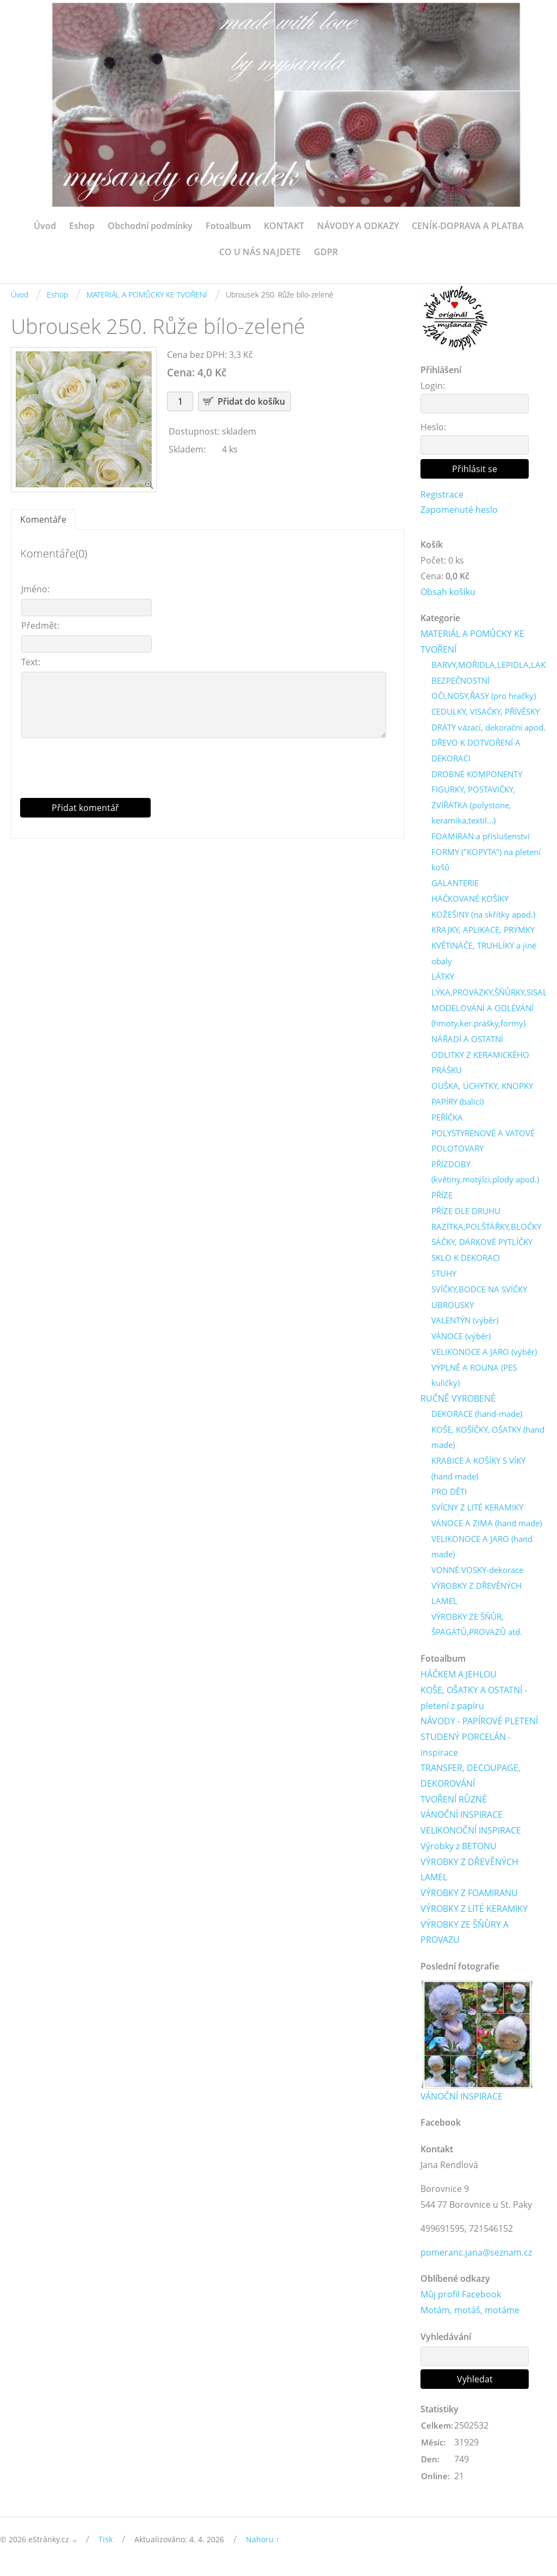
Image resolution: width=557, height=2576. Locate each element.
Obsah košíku (447, 592)
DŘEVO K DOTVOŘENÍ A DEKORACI (476, 752)
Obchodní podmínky (150, 226)
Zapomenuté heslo (459, 510)
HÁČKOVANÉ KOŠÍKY (470, 900)
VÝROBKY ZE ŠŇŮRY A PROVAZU (464, 1938)
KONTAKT (284, 226)
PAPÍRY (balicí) (457, 1104)
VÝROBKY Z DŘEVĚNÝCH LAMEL (476, 1597)
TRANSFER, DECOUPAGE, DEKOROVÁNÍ (470, 1781)
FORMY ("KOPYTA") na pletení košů (486, 861)
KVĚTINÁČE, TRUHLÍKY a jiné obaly (483, 955)
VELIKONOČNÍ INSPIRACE (470, 1836)
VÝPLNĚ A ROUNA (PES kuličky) (474, 1378)
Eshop (82, 226)
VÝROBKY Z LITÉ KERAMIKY (474, 1914)
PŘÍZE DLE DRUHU (465, 1214)
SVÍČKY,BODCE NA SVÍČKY (479, 1292)
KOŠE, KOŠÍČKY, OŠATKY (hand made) (487, 1441)
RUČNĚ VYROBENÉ (458, 1402)
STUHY (443, 1276)
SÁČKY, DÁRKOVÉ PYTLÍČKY (482, 1245)
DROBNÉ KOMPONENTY (476, 775)
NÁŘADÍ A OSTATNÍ (467, 1041)
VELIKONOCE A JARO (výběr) (484, 1354)
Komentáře (43, 519)
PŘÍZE (442, 1198)
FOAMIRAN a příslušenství (480, 838)
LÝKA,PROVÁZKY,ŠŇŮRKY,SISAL (489, 994)
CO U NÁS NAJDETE (260, 252)
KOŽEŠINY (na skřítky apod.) (483, 916)
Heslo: (433, 427)
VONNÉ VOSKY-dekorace (477, 1574)
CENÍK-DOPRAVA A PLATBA (468, 226)
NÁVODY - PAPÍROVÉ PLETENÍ (479, 1726)
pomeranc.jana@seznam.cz (476, 2258)
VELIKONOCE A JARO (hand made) (482, 1551)
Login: (432, 386)
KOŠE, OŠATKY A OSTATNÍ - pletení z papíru (473, 1703)
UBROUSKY (452, 1308)
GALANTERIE (455, 885)
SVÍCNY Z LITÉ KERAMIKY (477, 1511)
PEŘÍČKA (447, 1119)
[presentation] (207, 772)
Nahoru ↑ (263, 2546)
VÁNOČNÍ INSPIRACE (461, 1820)
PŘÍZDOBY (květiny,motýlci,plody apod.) (485, 1174)
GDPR (326, 252)
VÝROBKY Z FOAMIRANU (469, 1898)
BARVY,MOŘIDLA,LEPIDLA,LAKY (490, 665)
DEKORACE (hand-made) (476, 1417)
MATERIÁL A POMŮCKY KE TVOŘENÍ (146, 294)
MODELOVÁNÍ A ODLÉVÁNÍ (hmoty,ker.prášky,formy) (482, 1018)
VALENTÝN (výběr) (464, 1323)
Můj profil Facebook (460, 2301)
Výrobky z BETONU (458, 1851)
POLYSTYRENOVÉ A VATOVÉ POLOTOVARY (483, 1143)
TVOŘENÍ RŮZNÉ (453, 1805)
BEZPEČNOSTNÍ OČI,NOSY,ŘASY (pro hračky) (483, 689)
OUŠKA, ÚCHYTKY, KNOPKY (482, 1088)
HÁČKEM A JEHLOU (458, 1679)
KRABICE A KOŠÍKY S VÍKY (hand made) (478, 1472)
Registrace (441, 494)
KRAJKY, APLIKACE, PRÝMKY (483, 931)
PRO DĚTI (449, 1495)
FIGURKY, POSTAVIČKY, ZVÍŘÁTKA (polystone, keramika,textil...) (473, 806)
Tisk (105, 2546)
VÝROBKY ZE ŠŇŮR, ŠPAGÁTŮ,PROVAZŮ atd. (476, 1629)
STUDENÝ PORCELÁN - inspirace (465, 1750)
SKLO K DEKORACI (465, 1260)
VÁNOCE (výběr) (461, 1339)
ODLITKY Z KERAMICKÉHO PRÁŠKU (480, 1065)
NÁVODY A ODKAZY (358, 226)
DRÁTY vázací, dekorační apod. (488, 728)
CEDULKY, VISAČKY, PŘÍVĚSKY (485, 712)
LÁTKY (442, 979)
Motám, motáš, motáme (469, 2317)
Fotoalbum (228, 226)
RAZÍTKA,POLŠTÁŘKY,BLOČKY (486, 1229)
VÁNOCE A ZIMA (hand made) (486, 1527)
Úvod (45, 226)
